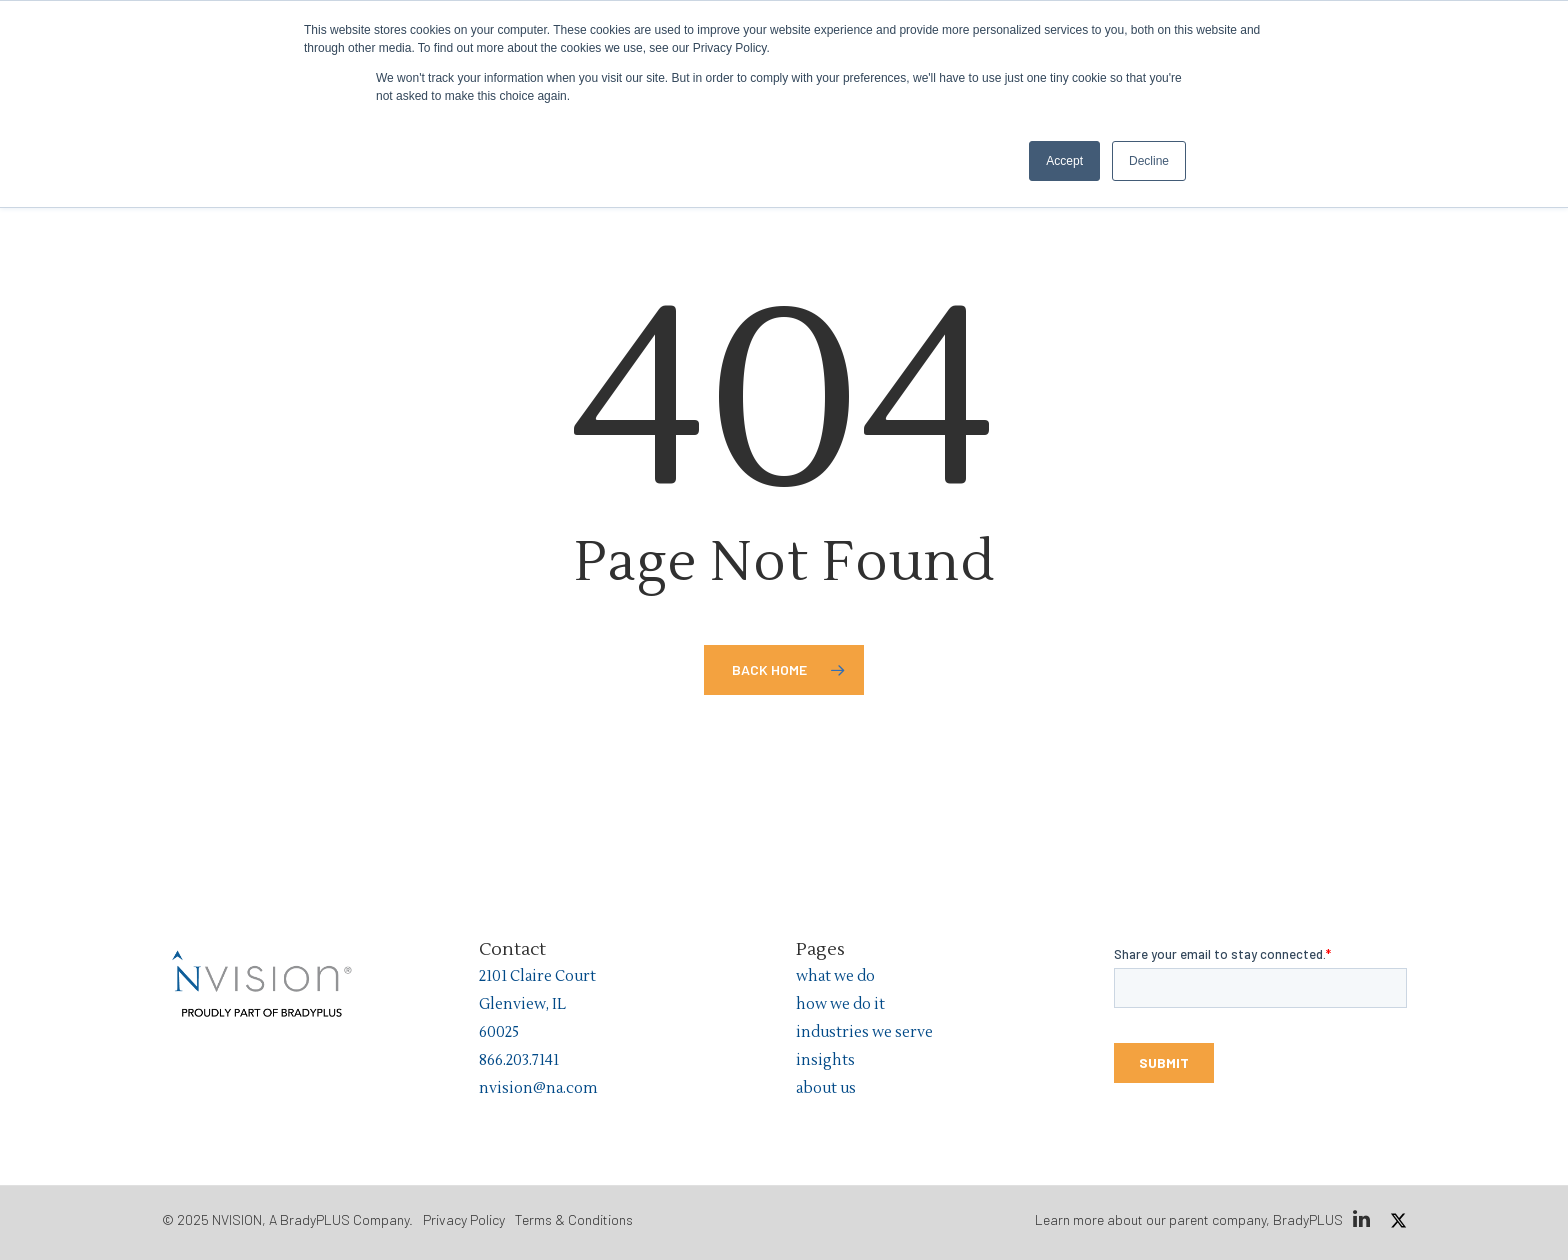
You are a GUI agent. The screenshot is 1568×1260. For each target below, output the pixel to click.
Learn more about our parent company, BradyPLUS (1189, 1219)
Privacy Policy (464, 1219)
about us (826, 1088)
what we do (835, 976)
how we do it (840, 1004)
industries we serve (864, 1032)
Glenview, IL (522, 1004)
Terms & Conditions (574, 1219)
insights (825, 1060)
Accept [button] (1064, 161)
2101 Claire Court (537, 976)
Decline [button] (1149, 161)
